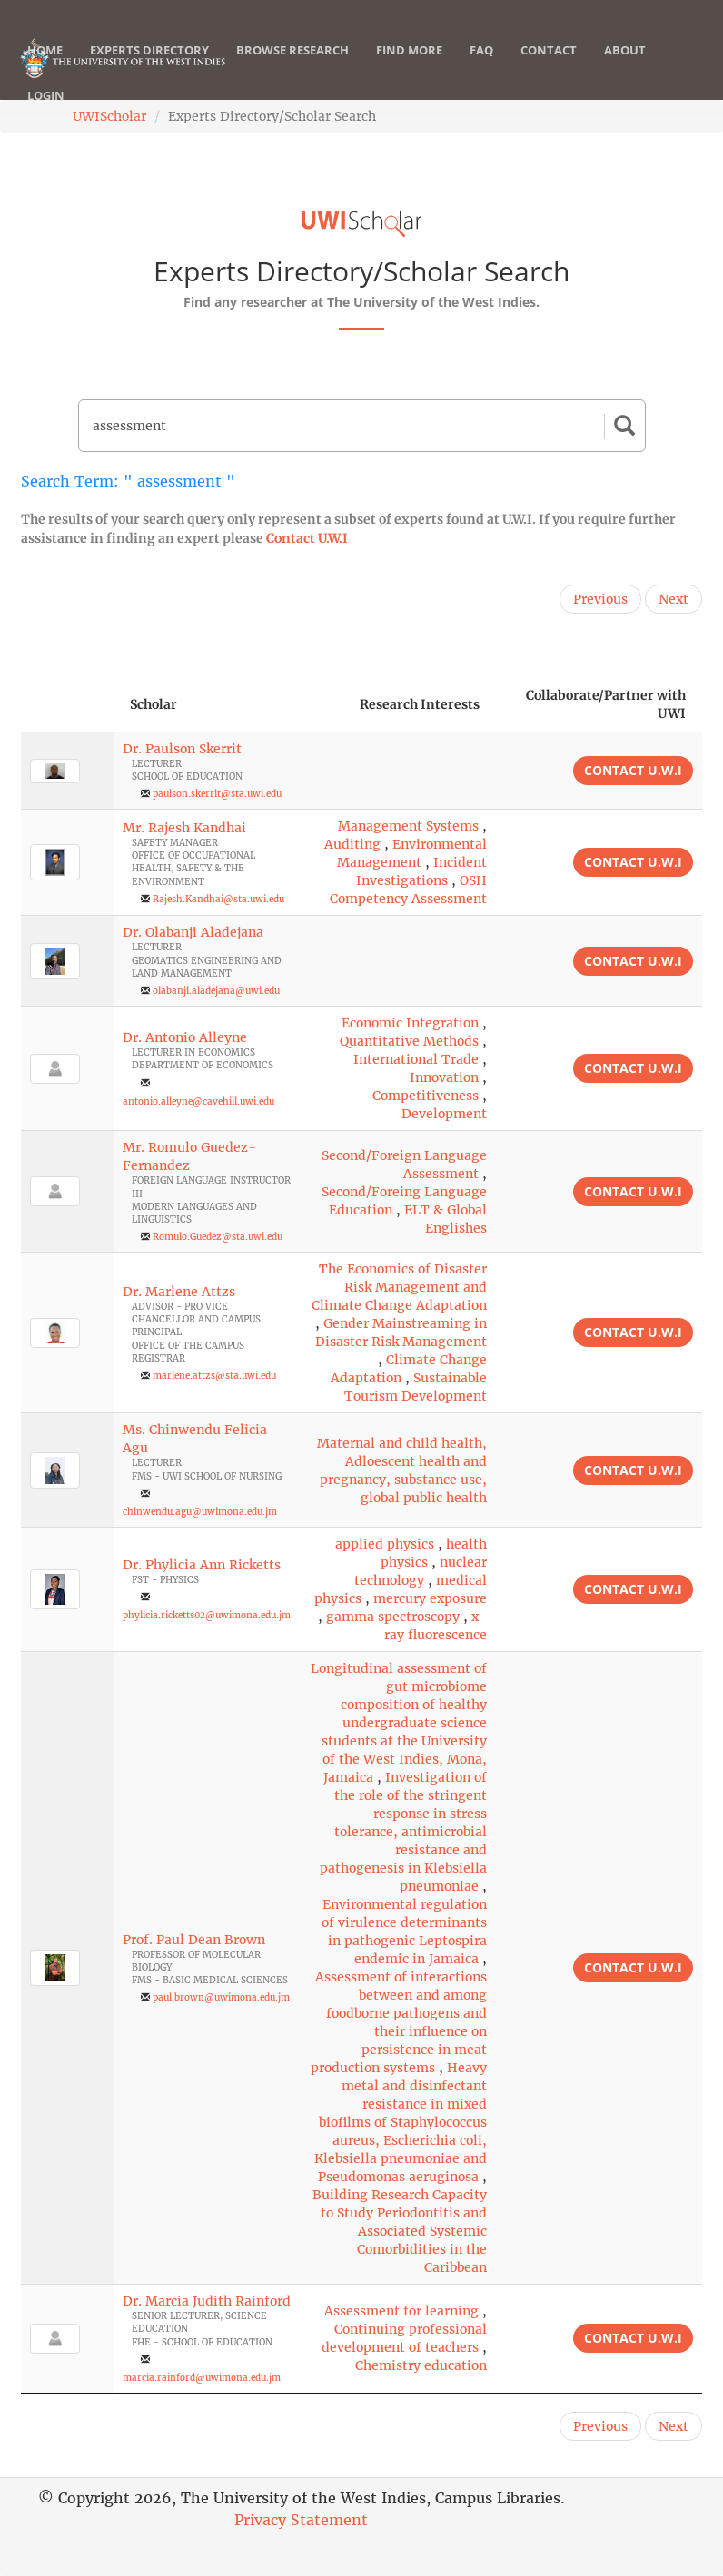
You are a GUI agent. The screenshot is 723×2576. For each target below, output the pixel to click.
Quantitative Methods (409, 1041)
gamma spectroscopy (393, 1616)
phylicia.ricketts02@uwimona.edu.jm (207, 1615)
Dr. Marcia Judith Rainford (207, 2301)
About (625, 68)
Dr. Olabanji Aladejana (193, 932)
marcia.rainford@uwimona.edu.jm (202, 2378)
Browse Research (292, 68)
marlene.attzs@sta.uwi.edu (214, 1375)
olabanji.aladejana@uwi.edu (216, 991)
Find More (409, 68)
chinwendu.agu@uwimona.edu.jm (200, 1512)
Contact (548, 68)
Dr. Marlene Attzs (179, 1291)
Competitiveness (425, 1095)
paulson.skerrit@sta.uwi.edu (217, 794)
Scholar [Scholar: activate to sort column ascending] (153, 704)
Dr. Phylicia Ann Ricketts (202, 1565)
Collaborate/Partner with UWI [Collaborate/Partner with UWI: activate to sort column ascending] (606, 704)
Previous (600, 599)
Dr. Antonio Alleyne (185, 1037)
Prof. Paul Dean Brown (194, 1940)
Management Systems (408, 826)
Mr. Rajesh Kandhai (184, 828)
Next (673, 599)
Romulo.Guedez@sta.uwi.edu (217, 1237)
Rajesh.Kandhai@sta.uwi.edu (218, 899)
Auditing (352, 844)
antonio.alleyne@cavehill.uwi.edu (198, 1101)
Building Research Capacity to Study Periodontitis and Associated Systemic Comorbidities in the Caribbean (399, 2231)
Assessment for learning (401, 2311)
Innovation (444, 1077)
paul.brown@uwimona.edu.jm (221, 1997)
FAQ (481, 68)
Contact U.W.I (307, 538)
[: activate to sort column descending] (67, 704)
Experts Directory (149, 68)
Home (45, 68)
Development (444, 1114)
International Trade (416, 1059)
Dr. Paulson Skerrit (182, 749)
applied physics (384, 1544)
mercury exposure (430, 1598)
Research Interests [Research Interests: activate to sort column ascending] (420, 704)
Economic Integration (410, 1023)
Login (45, 113)
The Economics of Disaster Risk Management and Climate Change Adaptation (399, 1287)
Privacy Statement (301, 2520)
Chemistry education (421, 2365)
